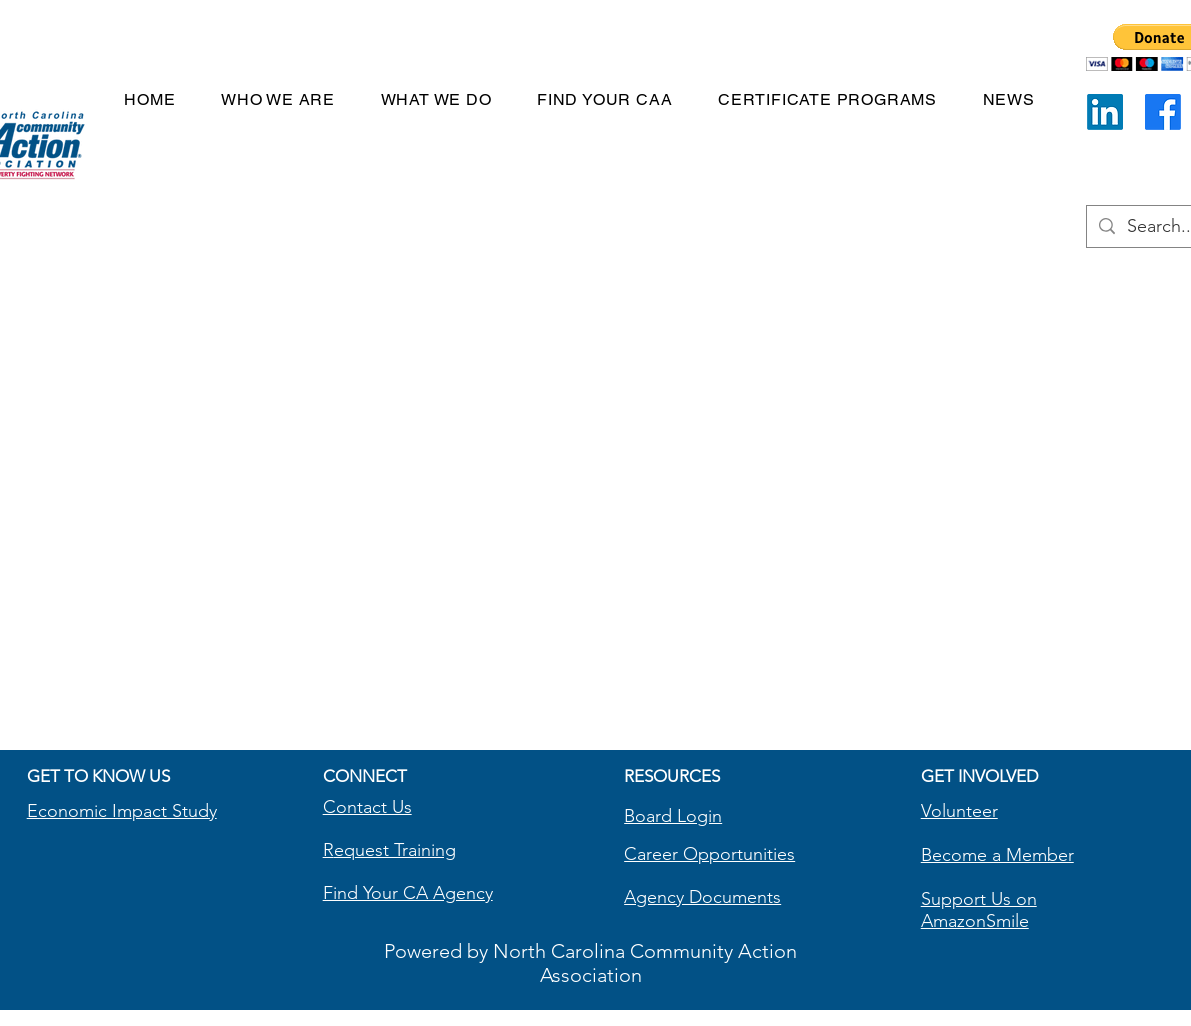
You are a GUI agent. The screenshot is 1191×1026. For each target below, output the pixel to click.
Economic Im (79, 811)
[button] (827, 99)
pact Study (174, 811)
